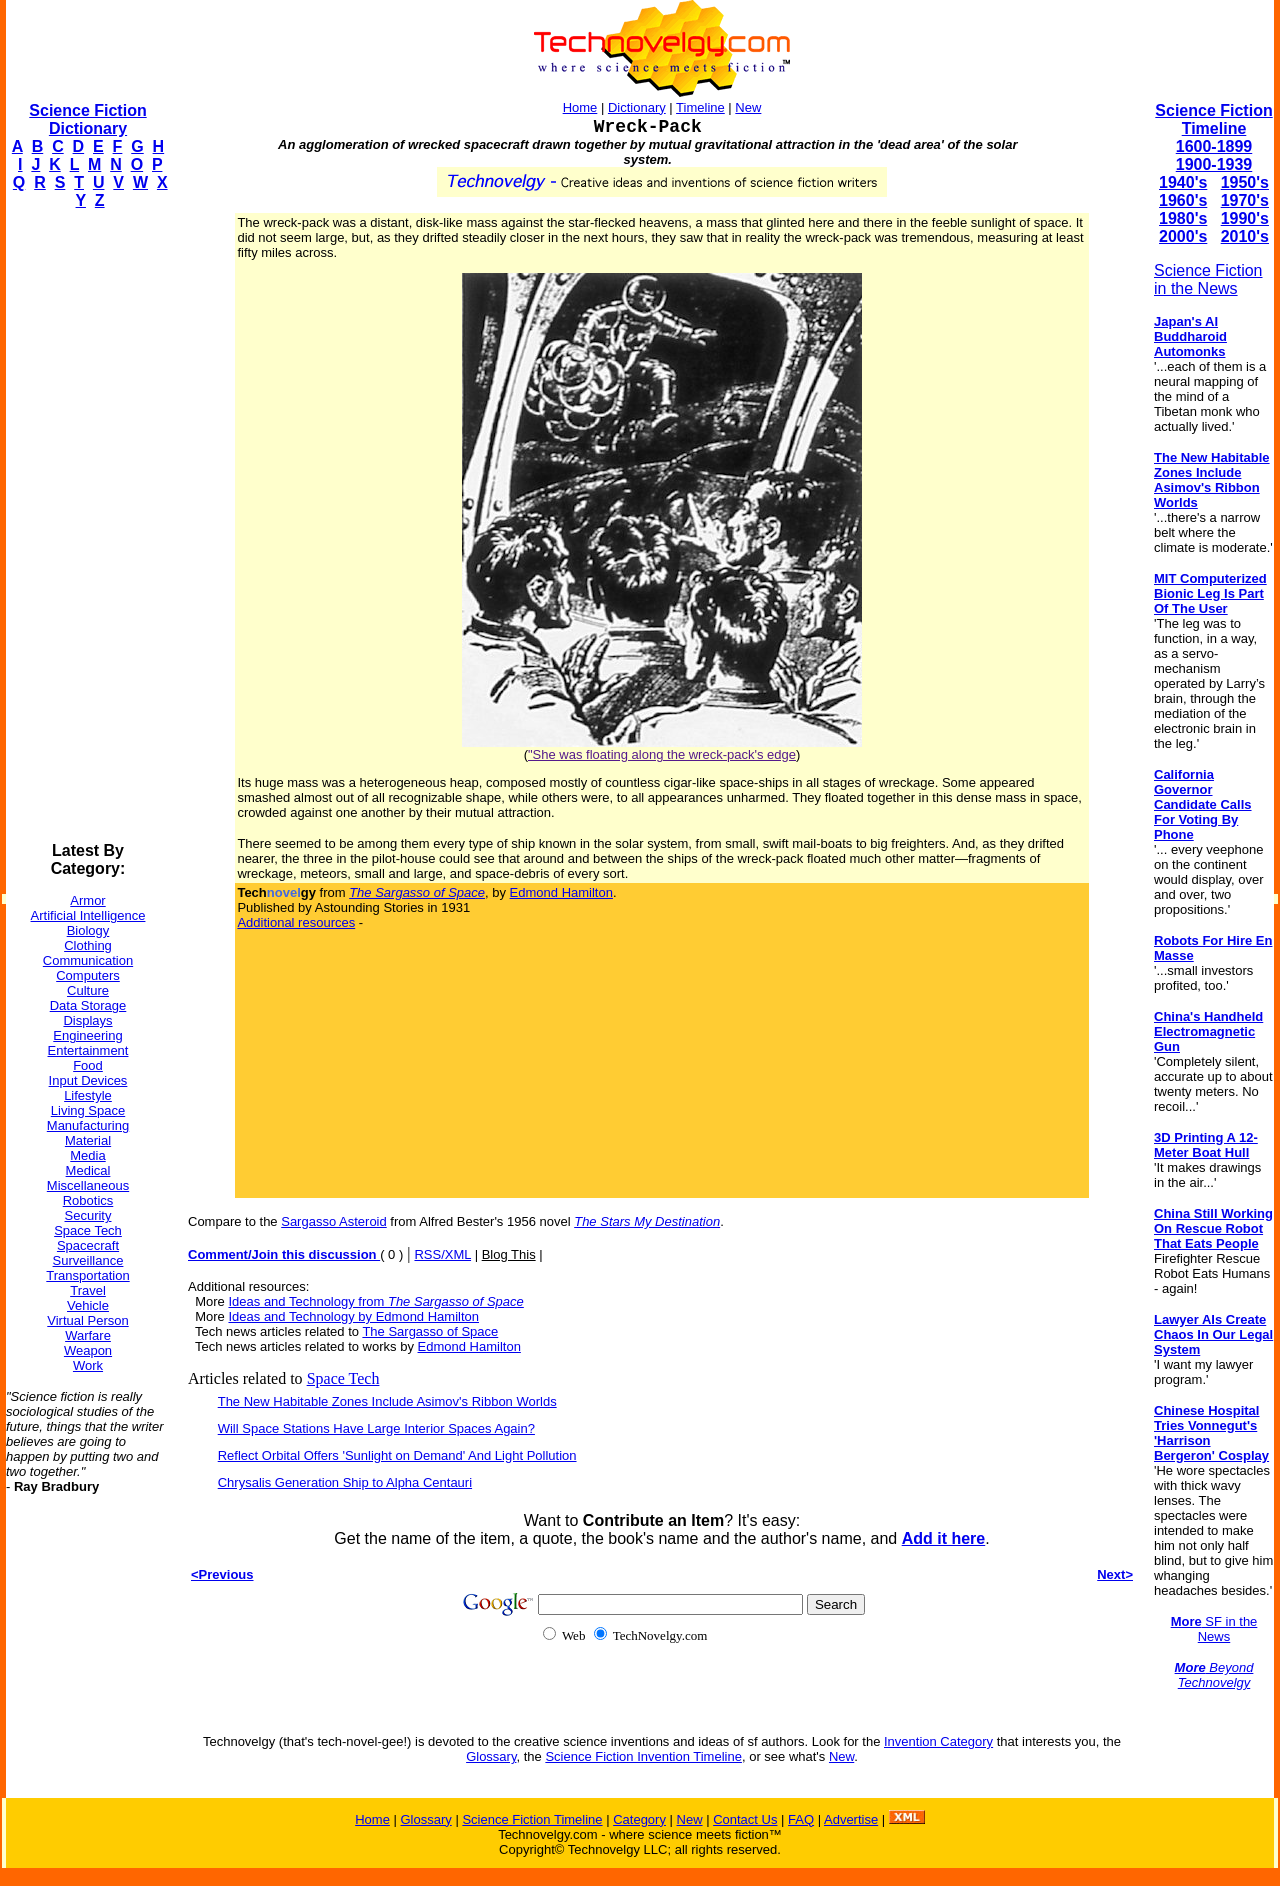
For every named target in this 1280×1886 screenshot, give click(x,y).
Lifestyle (88, 1095)
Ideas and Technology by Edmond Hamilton (353, 1316)
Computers (88, 975)
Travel (88, 1290)
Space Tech (88, 1230)
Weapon (88, 1350)
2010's (1245, 236)
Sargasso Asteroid (334, 1221)
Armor (87, 900)
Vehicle (88, 1305)
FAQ (801, 1819)
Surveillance (88, 1260)
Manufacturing (88, 1125)
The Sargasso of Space (430, 1331)
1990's (1245, 218)
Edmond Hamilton (561, 892)
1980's (1183, 218)
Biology (88, 930)
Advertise (851, 1819)
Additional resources (296, 922)
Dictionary (637, 107)
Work (88, 1365)
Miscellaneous (88, 1185)
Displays (87, 1020)
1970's (1245, 200)
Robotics (88, 1200)
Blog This (509, 1254)
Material (88, 1140)
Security (88, 1215)
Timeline (700, 107)
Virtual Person (87, 1320)
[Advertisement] (86, 526)
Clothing (88, 945)
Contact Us (745, 1819)
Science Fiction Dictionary (87, 119)
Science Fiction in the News (1208, 279)
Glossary (491, 1756)
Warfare (88, 1335)
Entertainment (88, 1050)
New (748, 107)
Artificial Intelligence (88, 915)
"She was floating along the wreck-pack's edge (662, 754)
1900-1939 (1214, 164)
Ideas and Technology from (375, 1301)
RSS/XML (442, 1254)
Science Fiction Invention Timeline (643, 1756)
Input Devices (88, 1080)
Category (639, 1819)
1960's (1183, 200)
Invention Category (938, 1741)
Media (87, 1155)
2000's (1183, 236)
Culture (88, 990)
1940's (1183, 182)
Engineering (87, 1035)
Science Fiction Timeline (1213, 119)
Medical (88, 1170)
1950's (1245, 182)
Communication (88, 960)
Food (88, 1065)
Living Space (88, 1110)
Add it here (944, 1538)
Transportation (87, 1275)
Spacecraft (88, 1245)
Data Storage (88, 1005)
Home (580, 107)
